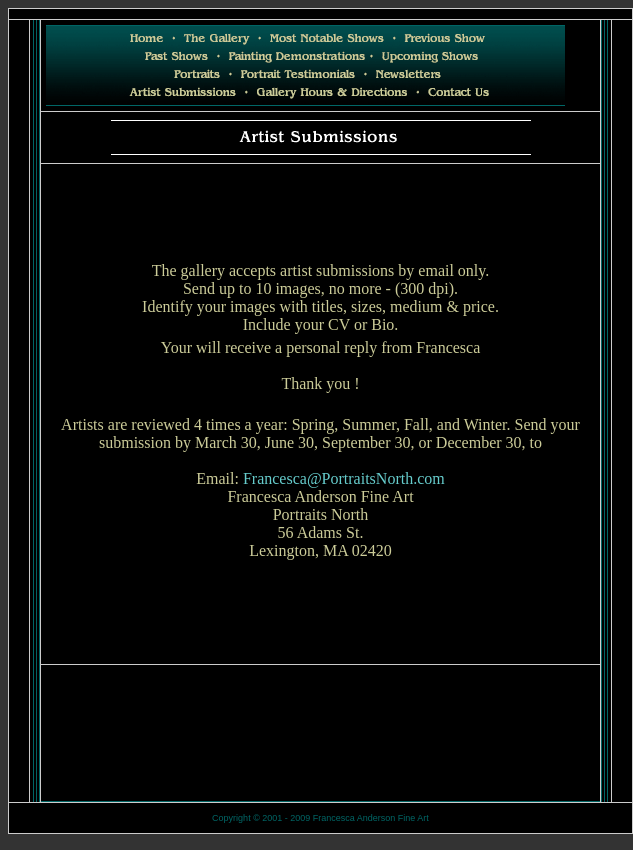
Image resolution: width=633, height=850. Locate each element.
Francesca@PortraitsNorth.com (344, 478)
